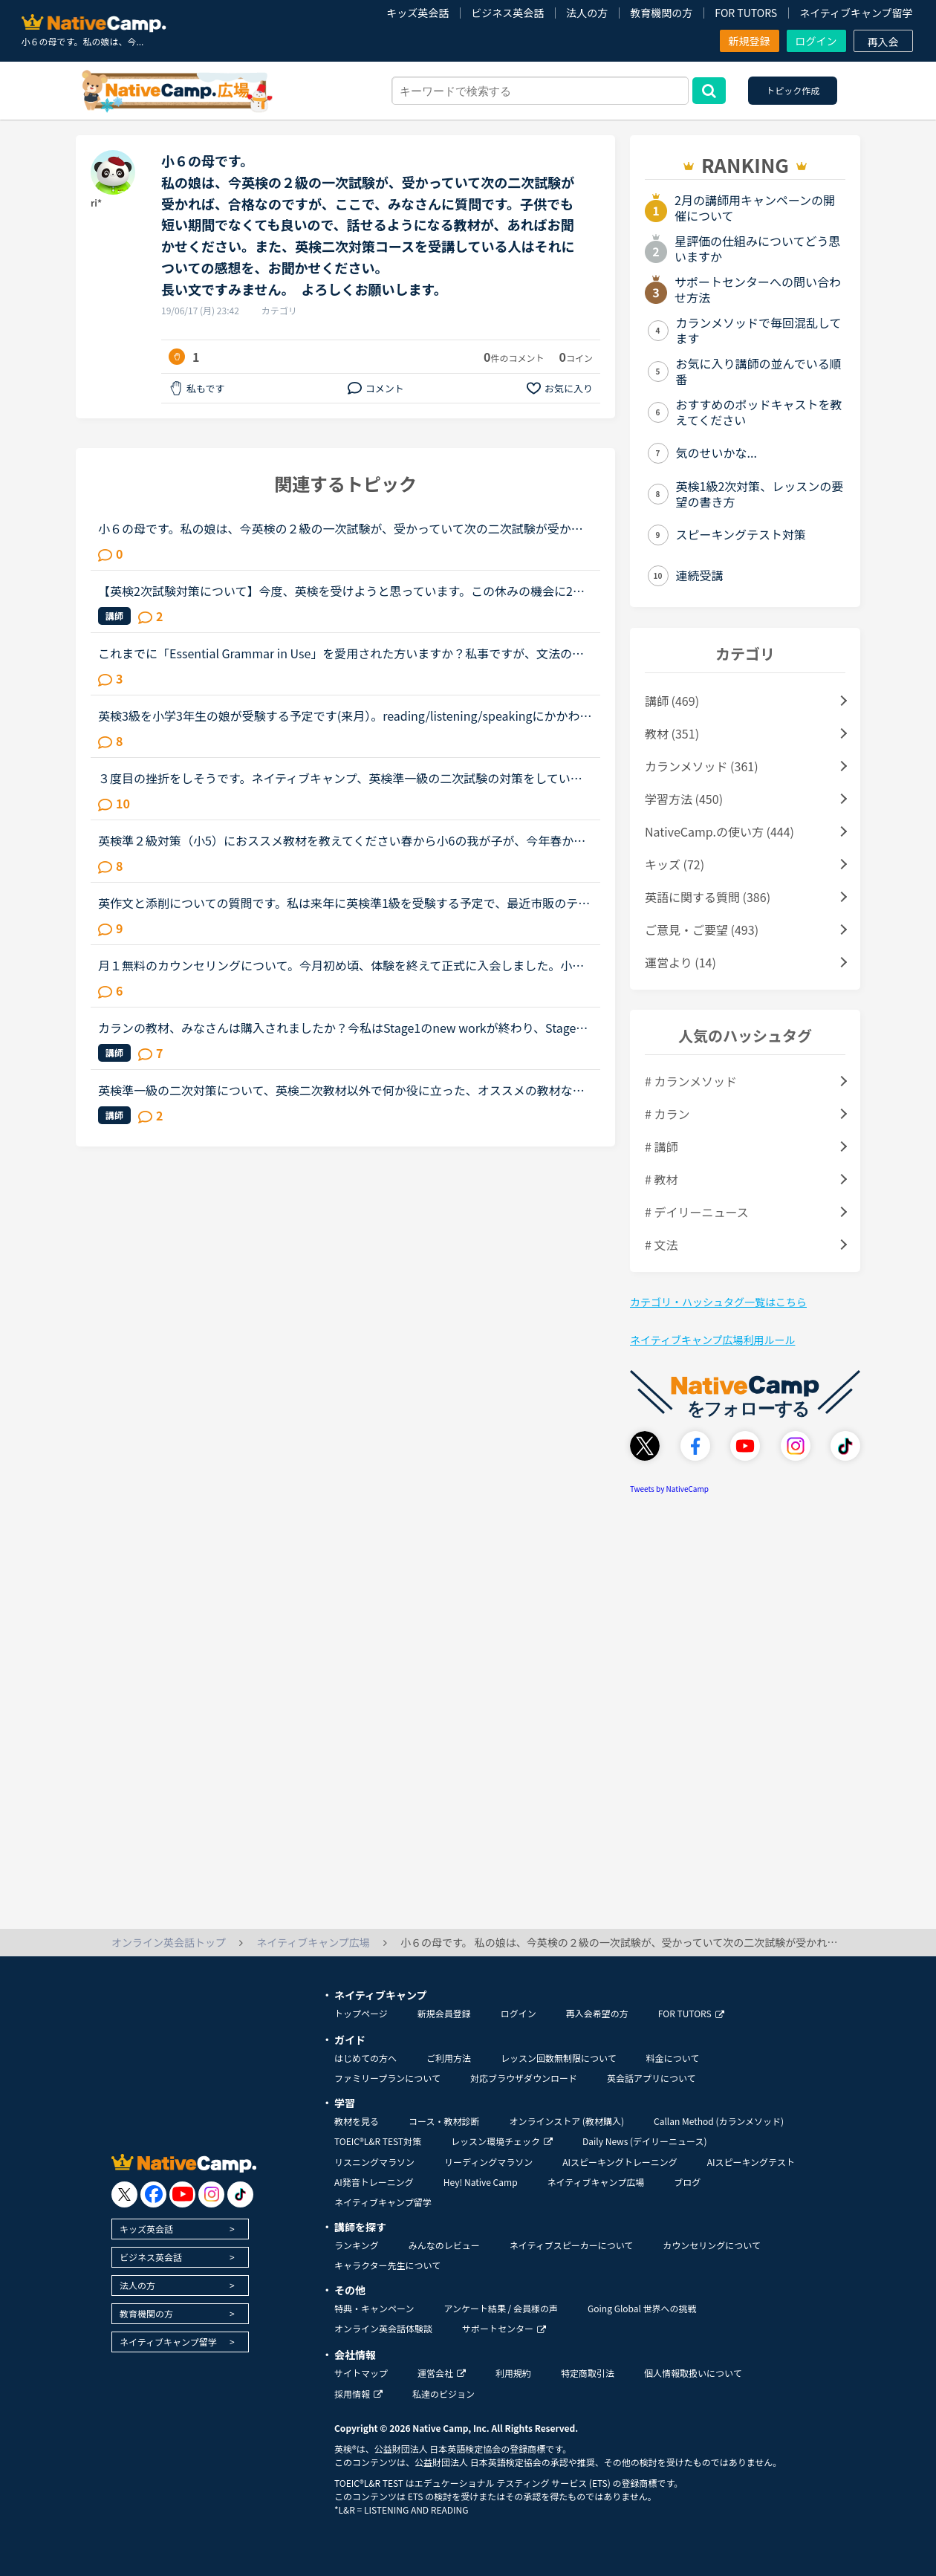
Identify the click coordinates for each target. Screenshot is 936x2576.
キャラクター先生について (387, 2265)
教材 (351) (672, 733)
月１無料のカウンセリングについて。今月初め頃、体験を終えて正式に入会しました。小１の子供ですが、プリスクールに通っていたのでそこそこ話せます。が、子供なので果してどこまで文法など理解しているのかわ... (341, 965)
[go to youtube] (182, 2194)
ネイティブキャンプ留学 (855, 12)
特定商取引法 (587, 2372)
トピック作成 (792, 90)
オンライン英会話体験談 (383, 2328)
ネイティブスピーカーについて (572, 2245)
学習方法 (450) (684, 799)
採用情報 (358, 2393)
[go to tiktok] (240, 2194)
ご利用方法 (448, 2057)
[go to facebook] (153, 2194)
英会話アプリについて (651, 2077)
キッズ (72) (674, 864)
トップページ (361, 2013)
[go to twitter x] (124, 2194)
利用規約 (513, 2372)
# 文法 (661, 1244)
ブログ (687, 2182)
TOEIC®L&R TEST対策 (377, 2141)
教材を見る (356, 2121)
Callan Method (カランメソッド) (719, 2121)
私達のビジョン (443, 2393)
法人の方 (587, 12)
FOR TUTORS (746, 12)
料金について (673, 2057)
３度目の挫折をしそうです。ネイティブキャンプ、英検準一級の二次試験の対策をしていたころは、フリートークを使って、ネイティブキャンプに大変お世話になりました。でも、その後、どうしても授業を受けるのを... (340, 778)
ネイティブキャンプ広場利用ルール (712, 1339)
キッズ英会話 (417, 12)
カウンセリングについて (712, 2245)
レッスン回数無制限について (559, 2057)
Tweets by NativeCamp (669, 1488)
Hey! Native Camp (480, 2182)
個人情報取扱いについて (693, 2372)
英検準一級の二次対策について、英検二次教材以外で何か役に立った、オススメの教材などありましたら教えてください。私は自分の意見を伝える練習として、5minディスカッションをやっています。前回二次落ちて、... (342, 1090)
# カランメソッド (691, 1081)
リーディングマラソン (488, 2161)
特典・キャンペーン (374, 2308)
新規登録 (749, 40)
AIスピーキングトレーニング (619, 2161)
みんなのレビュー (444, 2245)
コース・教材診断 (444, 2121)
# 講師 (661, 1146)
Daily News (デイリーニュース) (644, 2141)
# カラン (667, 1114)
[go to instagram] (211, 2194)
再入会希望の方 (597, 2013)
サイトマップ (361, 2372)
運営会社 (441, 2372)
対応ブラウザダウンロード (523, 2077)
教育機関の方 (661, 12)
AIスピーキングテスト (751, 2161)
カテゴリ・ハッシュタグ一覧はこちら (718, 1301)
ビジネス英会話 (507, 12)
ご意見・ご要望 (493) (701, 929)
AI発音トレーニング (374, 2182)
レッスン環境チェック (502, 2141)
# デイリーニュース (697, 1212)
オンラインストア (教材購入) (566, 2121)
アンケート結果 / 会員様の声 (500, 2308)
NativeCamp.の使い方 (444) (719, 831)
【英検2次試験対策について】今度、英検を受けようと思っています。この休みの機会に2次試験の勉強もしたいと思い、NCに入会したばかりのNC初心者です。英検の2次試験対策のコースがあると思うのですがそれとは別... (343, 591)
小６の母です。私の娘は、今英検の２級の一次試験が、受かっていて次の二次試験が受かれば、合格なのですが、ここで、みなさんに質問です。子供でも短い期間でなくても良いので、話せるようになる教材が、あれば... (340, 528)
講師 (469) (672, 701)
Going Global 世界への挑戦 (642, 2308)
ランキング (356, 2245)
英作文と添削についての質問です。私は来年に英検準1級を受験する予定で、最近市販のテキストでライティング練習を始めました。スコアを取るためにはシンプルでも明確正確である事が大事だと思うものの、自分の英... (344, 903)
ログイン (816, 40)
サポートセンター (504, 2328)
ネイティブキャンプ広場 (596, 2182)
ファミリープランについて (387, 2077)
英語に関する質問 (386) (707, 897)
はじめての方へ (365, 2057)
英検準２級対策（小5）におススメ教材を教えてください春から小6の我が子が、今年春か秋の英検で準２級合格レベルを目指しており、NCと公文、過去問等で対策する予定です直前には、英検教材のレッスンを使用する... (343, 840)
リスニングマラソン (374, 2161)
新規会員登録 (444, 2013)
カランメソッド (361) (701, 766)
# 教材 (661, 1179)
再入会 (883, 41)
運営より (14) (680, 962)
